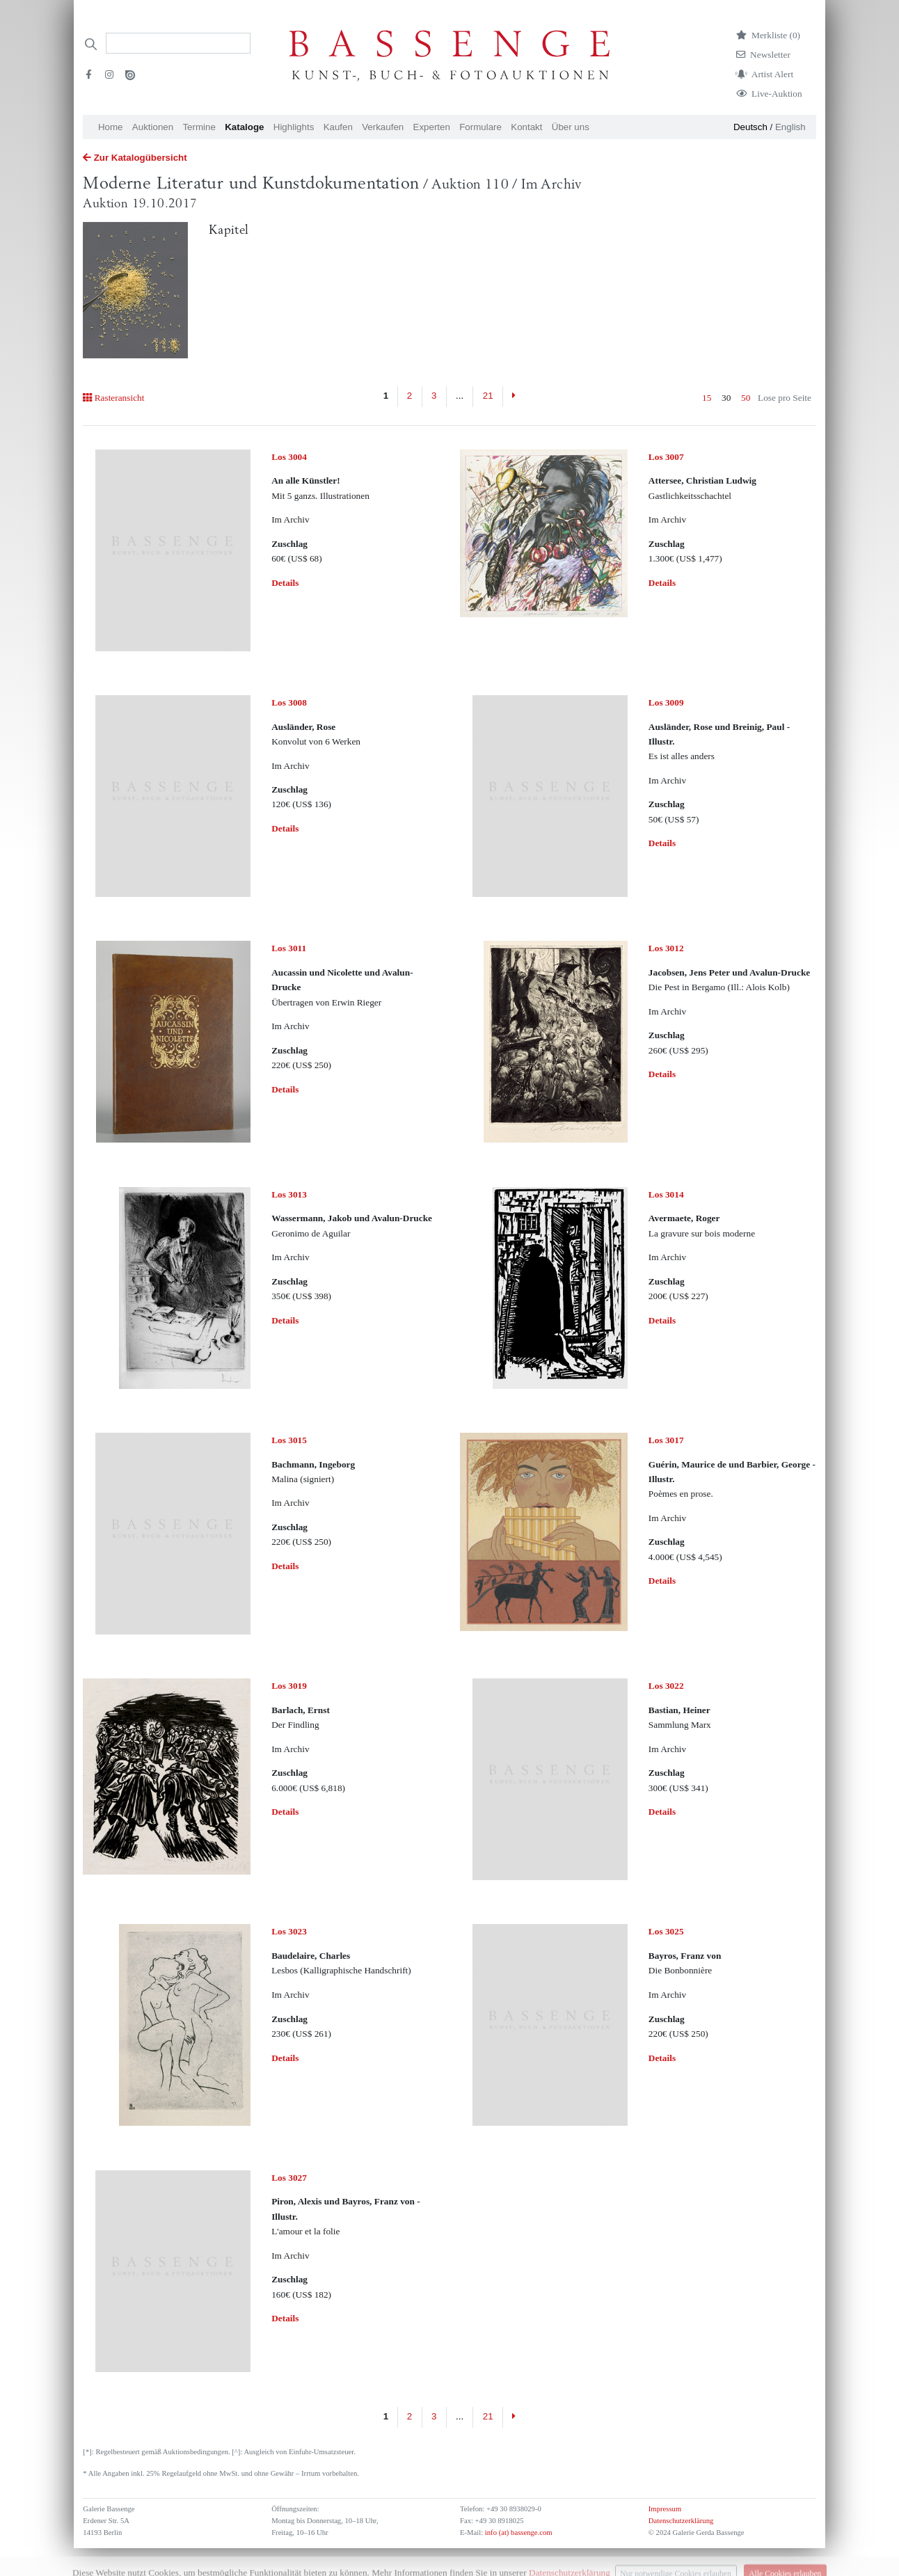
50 (745, 397)
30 (726, 397)
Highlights (294, 127)
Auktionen (152, 127)
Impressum (665, 2509)
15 (706, 397)
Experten (431, 127)
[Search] (178, 43)
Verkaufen (383, 127)
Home (110, 127)
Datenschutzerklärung (681, 2521)
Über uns (570, 127)
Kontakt (526, 127)
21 (488, 395)
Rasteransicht (113, 397)
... (459, 395)
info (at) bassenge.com (517, 2532)
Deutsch (750, 127)
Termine (198, 127)
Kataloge (244, 127)
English (790, 127)
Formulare (480, 127)
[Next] (513, 396)
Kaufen (338, 127)
